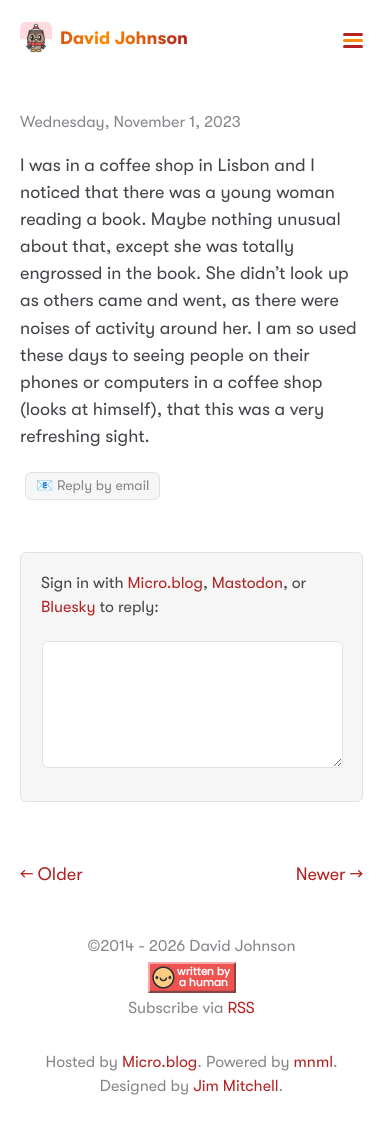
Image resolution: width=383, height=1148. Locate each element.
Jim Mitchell (235, 1086)
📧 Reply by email (92, 486)
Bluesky (68, 607)
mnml (313, 1062)
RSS (240, 1008)
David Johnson (104, 38)
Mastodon (247, 583)
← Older (51, 875)
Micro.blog (165, 583)
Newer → (329, 875)
